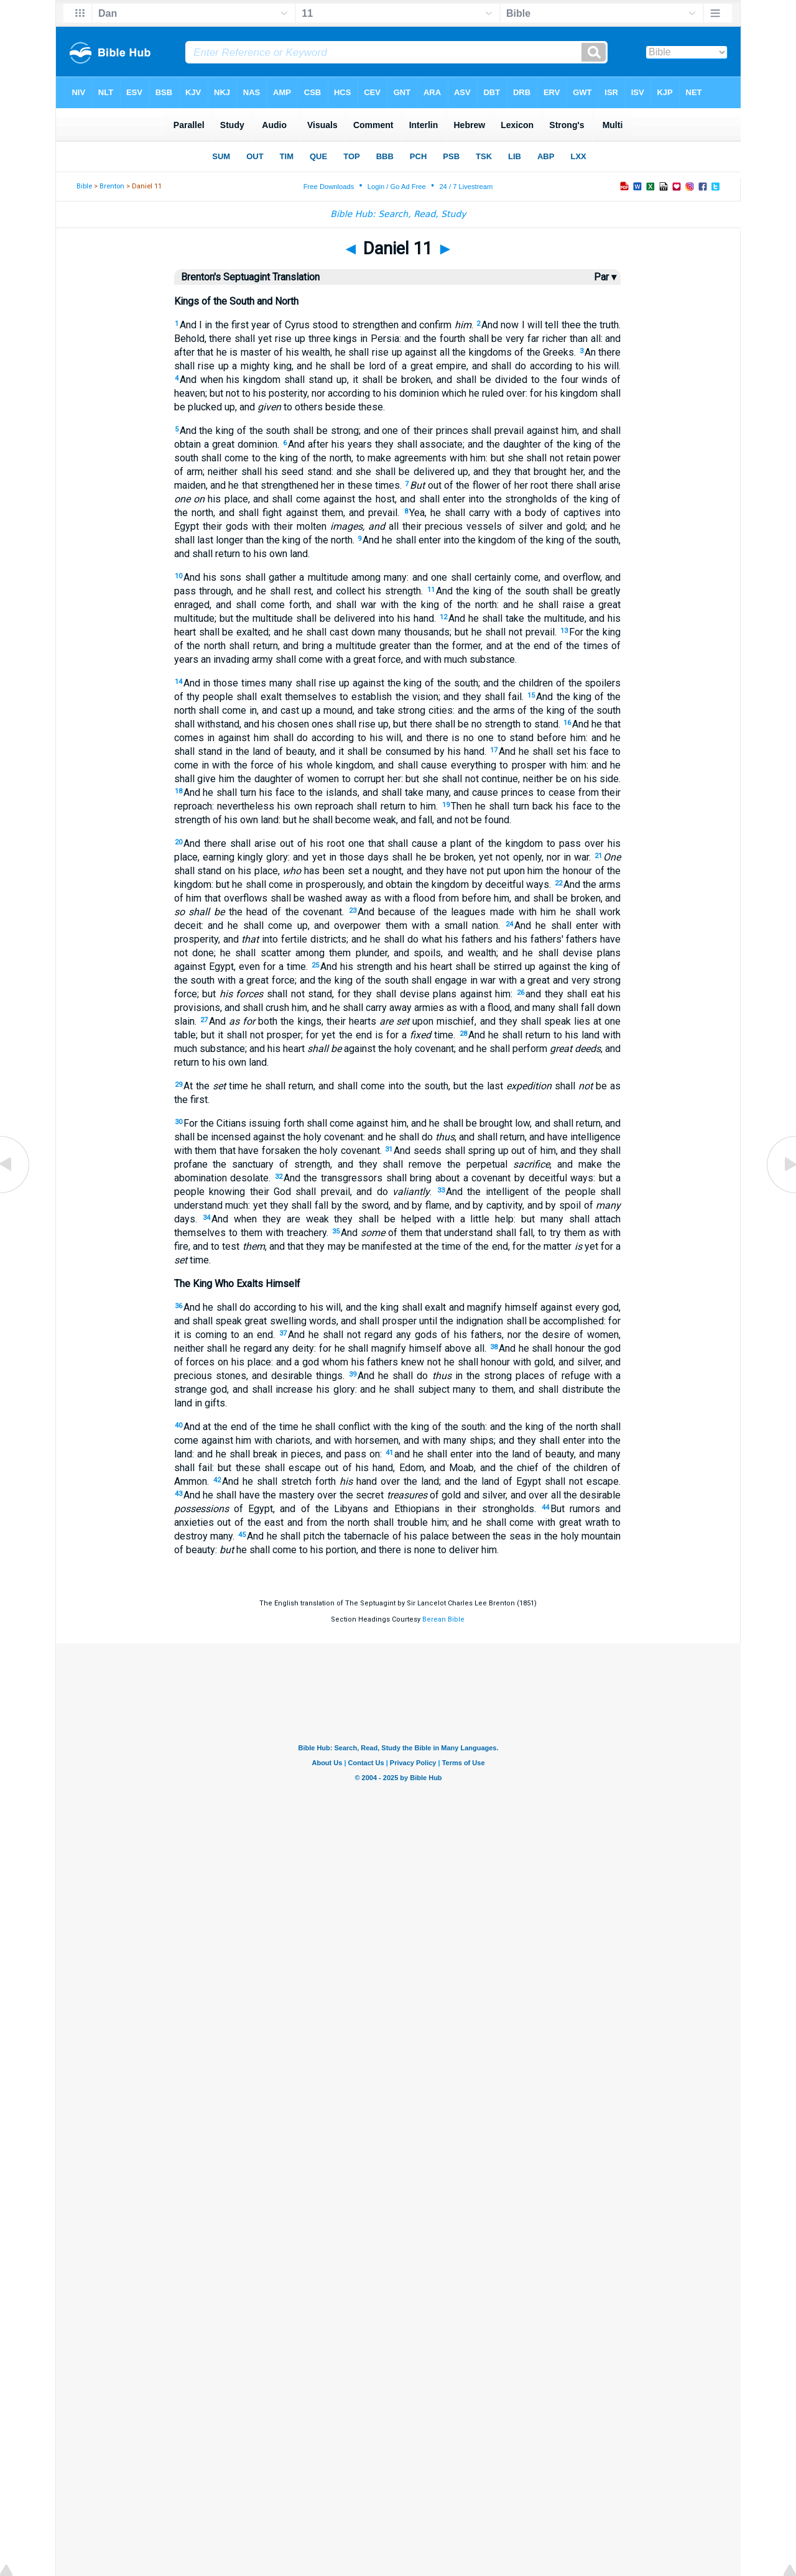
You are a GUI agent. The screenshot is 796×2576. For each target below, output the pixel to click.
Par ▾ (605, 277)
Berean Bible (443, 1619)
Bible (84, 186)
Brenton (112, 186)
